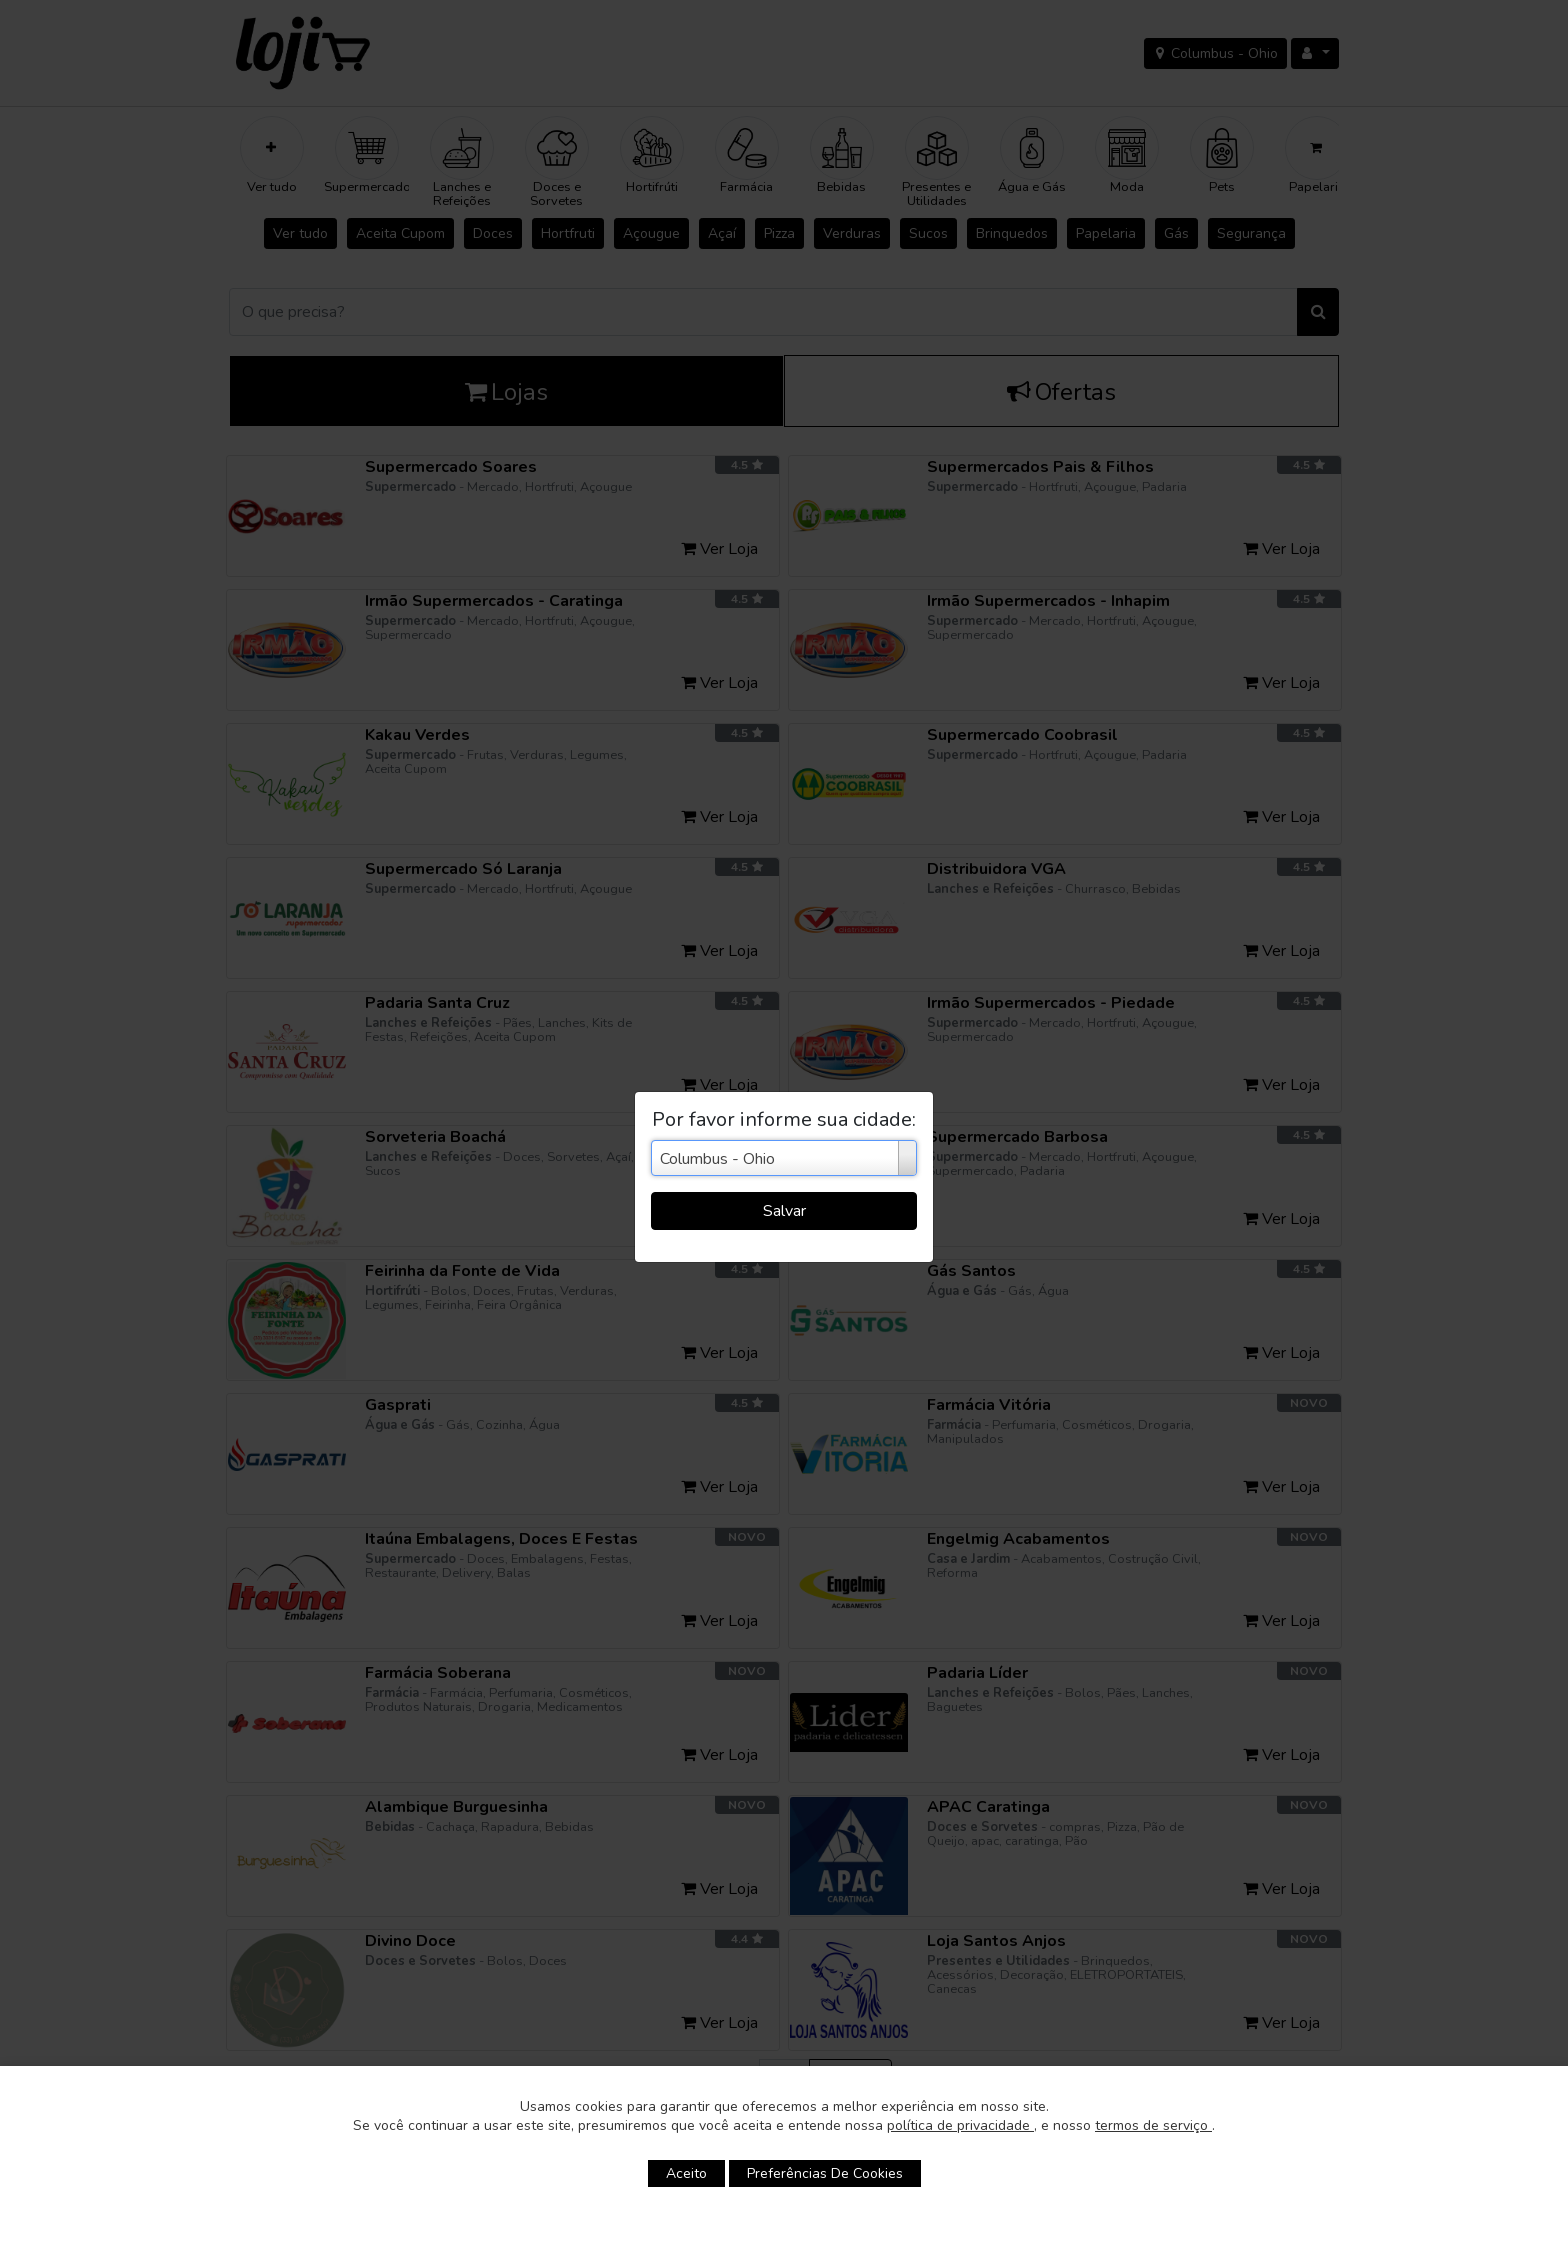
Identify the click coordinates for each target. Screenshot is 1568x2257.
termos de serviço (1153, 2125)
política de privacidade (960, 2125)
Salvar (784, 1211)
